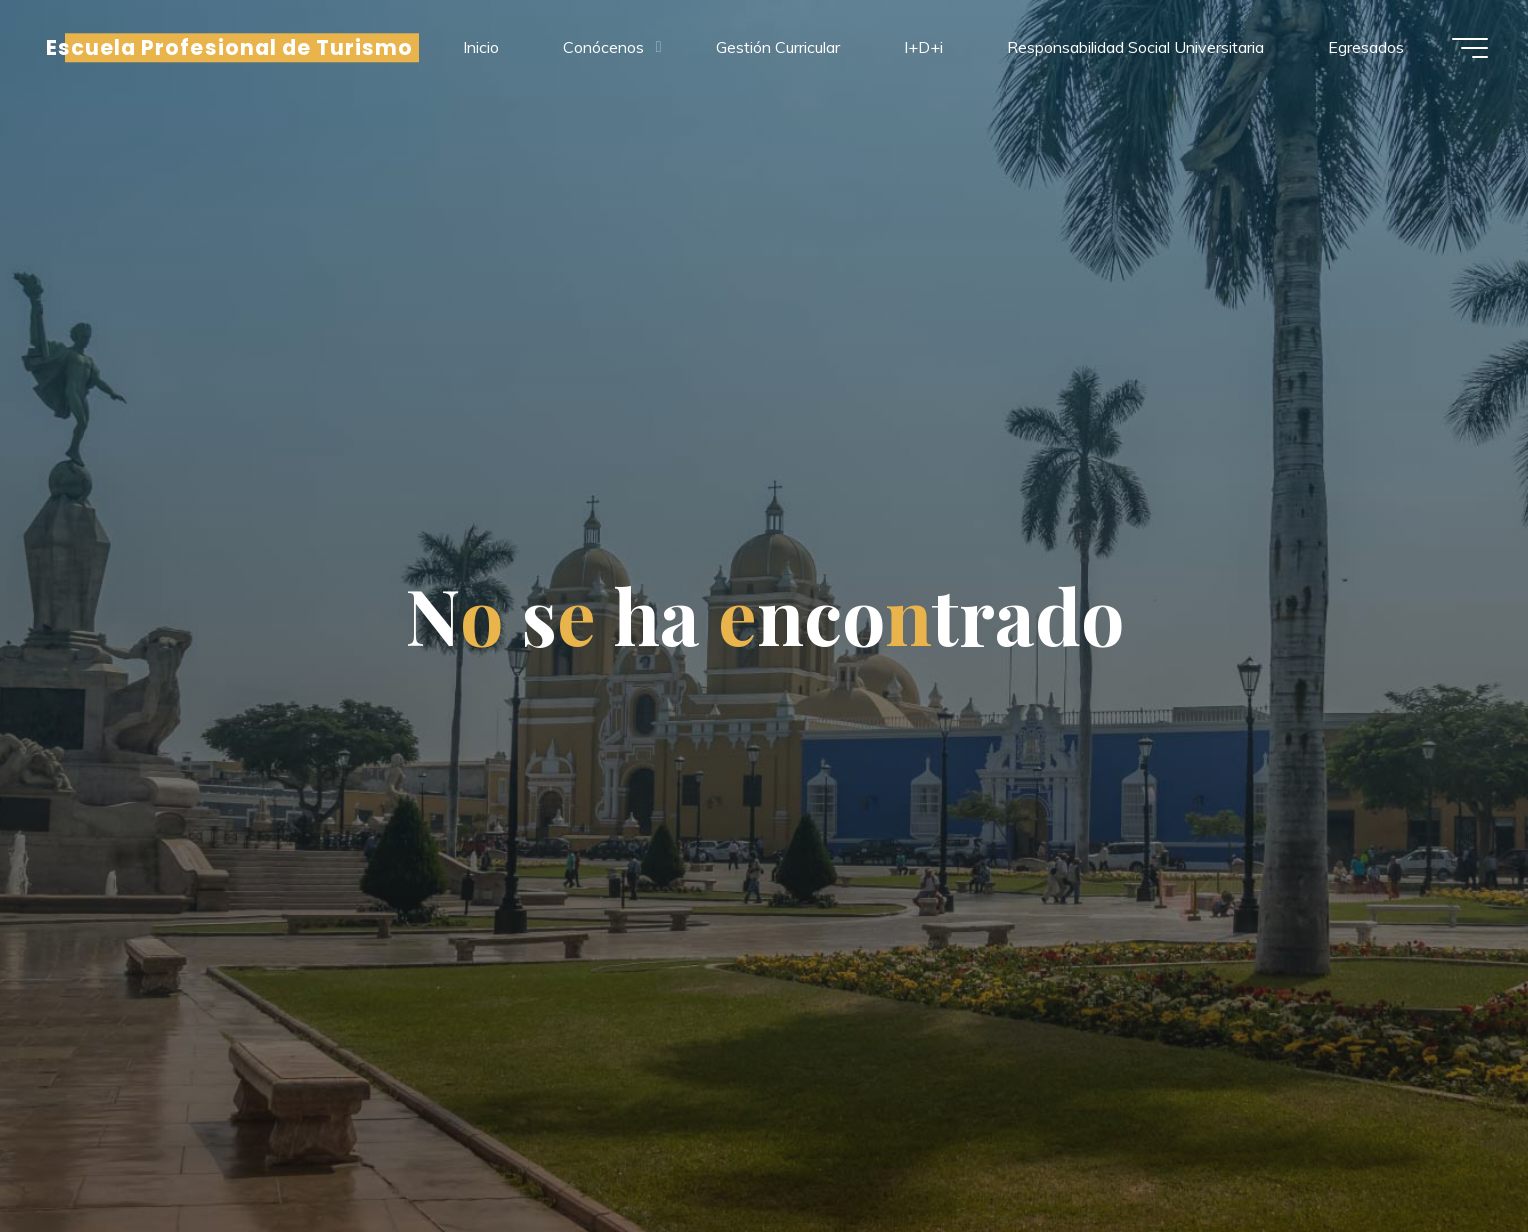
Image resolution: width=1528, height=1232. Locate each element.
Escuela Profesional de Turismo (229, 47)
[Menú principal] (1470, 48)
